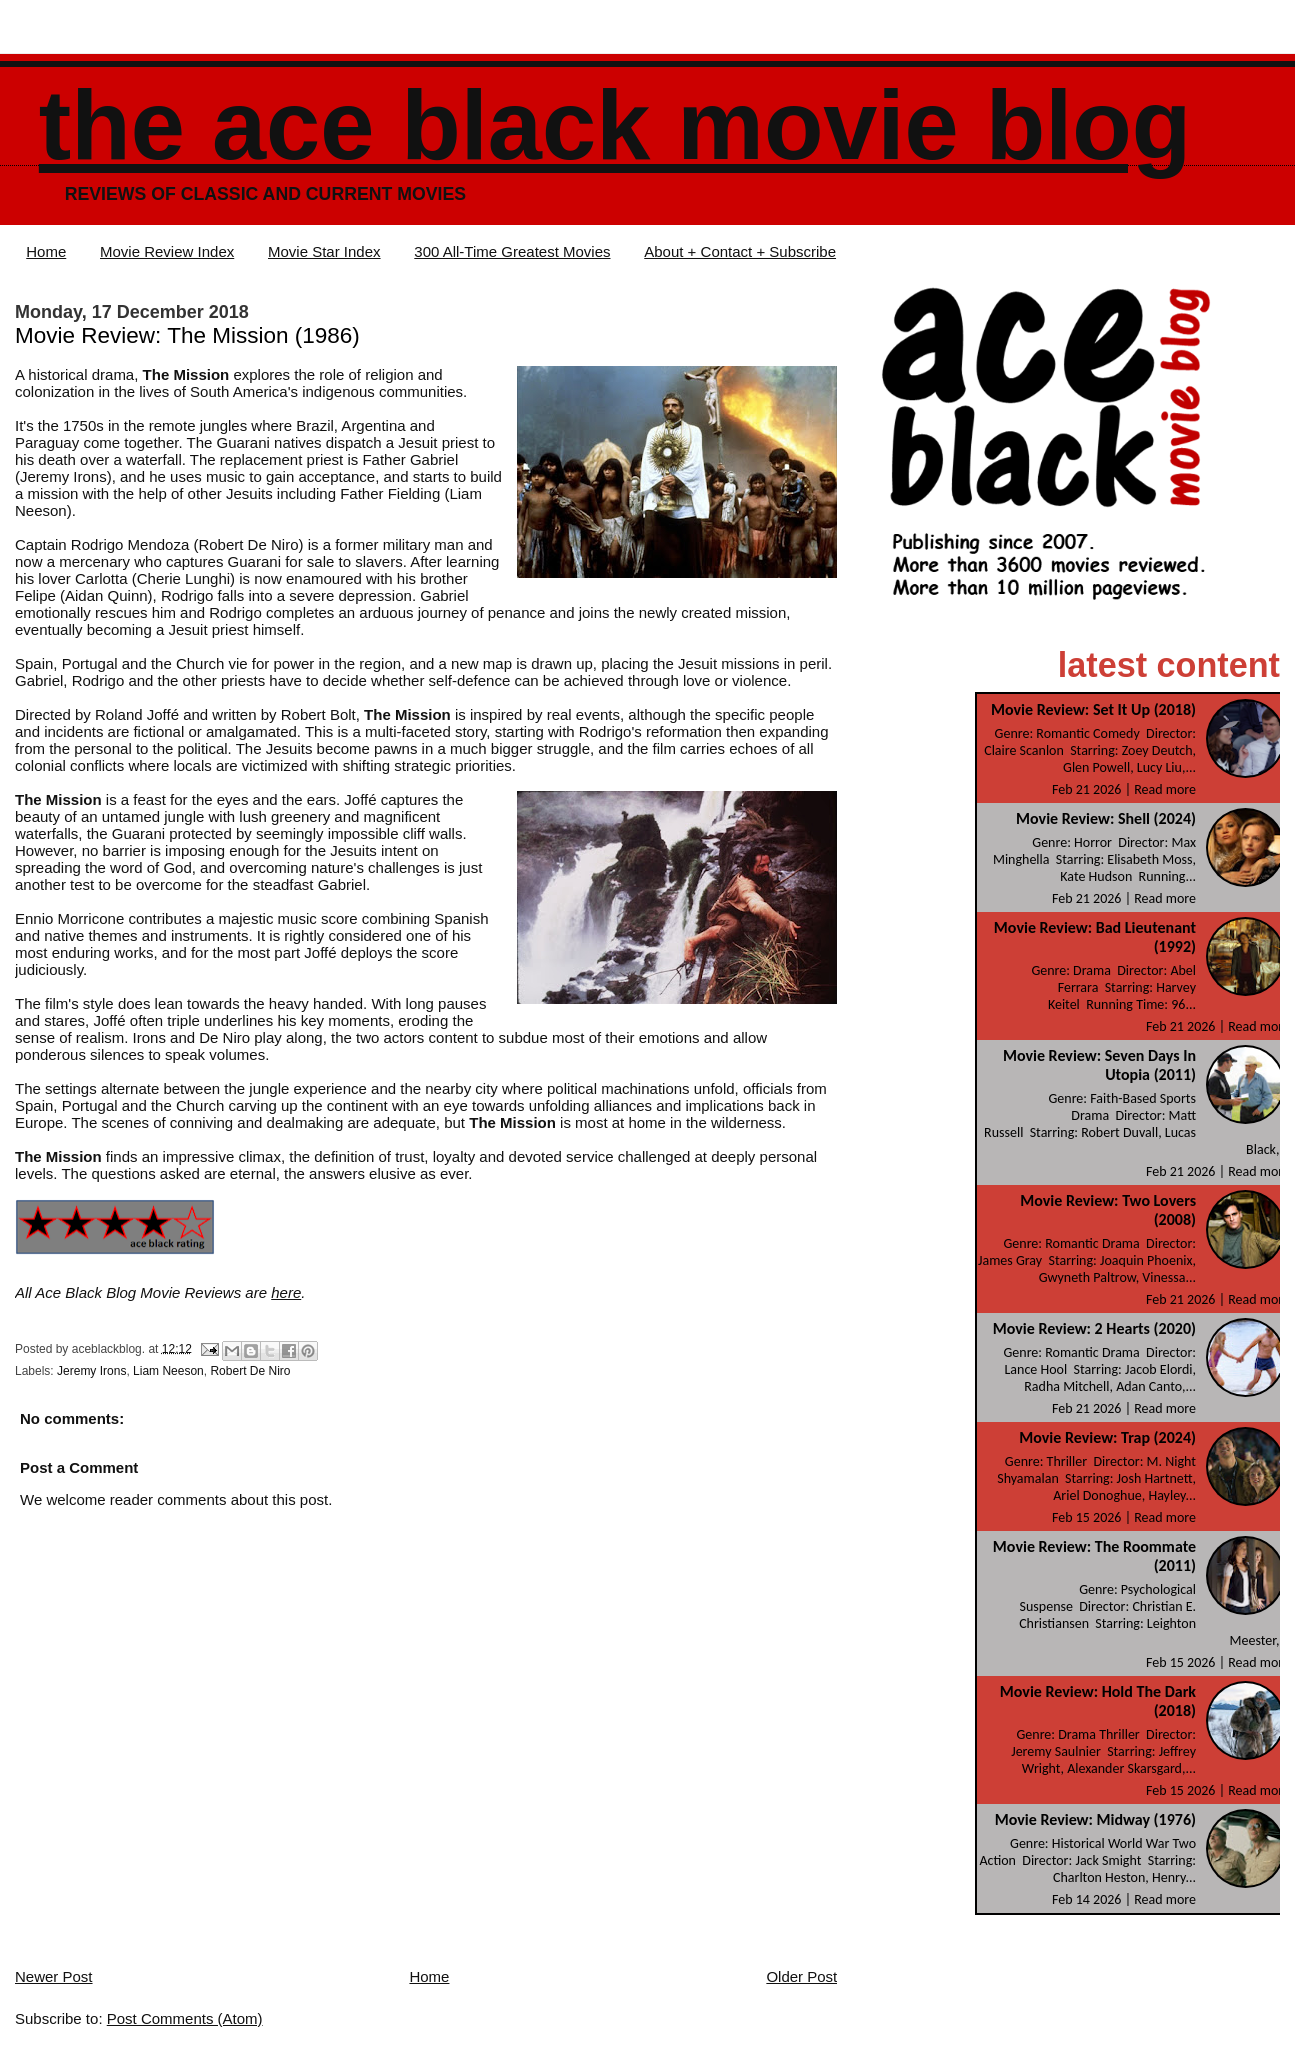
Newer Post (54, 1976)
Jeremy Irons (91, 1371)
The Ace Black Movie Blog (615, 125)
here (286, 1292)
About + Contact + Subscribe (740, 251)
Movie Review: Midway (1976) (1095, 1819)
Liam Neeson (168, 1371)
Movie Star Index (324, 251)
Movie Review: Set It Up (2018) (1093, 709)
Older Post (801, 1976)
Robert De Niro (250, 1371)
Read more (1165, 789)
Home (46, 251)
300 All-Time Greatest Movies (512, 251)
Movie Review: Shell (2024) (1106, 818)
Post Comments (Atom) (185, 2018)
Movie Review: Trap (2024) (1107, 1437)
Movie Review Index (167, 251)
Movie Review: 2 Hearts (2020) (1094, 1328)
